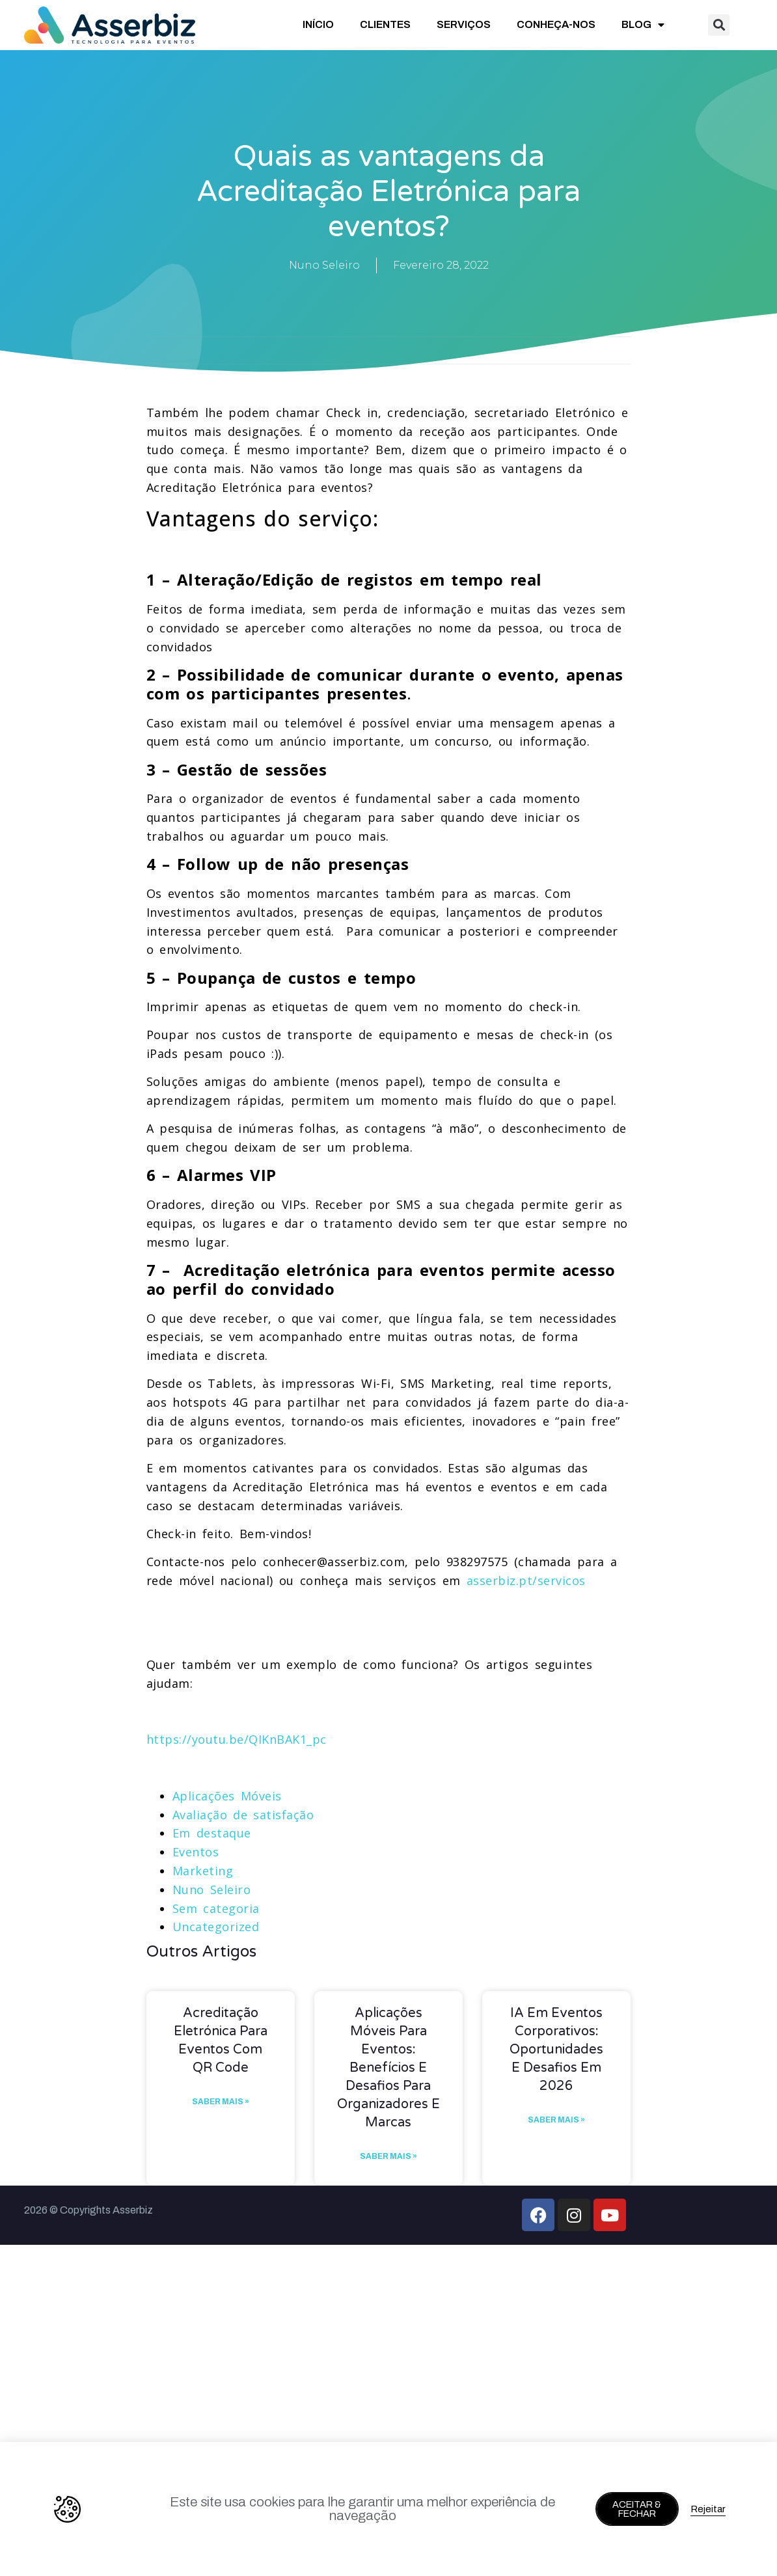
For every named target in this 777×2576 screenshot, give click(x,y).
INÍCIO (318, 24)
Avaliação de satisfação (243, 1815)
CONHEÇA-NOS (556, 24)
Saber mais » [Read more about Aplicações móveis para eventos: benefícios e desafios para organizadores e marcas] (388, 2156)
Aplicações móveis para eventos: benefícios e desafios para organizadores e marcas (388, 2067)
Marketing (203, 1870)
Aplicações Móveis (227, 1796)
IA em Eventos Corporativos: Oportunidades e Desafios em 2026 (556, 2049)
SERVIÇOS (464, 24)
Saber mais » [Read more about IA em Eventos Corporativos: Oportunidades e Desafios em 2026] (556, 2119)
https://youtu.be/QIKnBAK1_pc (236, 1739)
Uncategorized (216, 1926)
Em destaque (211, 1833)
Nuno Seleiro (211, 1889)
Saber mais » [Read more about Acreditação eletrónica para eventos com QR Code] (220, 2101)
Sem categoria (216, 1908)
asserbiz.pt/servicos (526, 1580)
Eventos (195, 1852)
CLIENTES (385, 24)
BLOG (642, 24)
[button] (718, 25)
